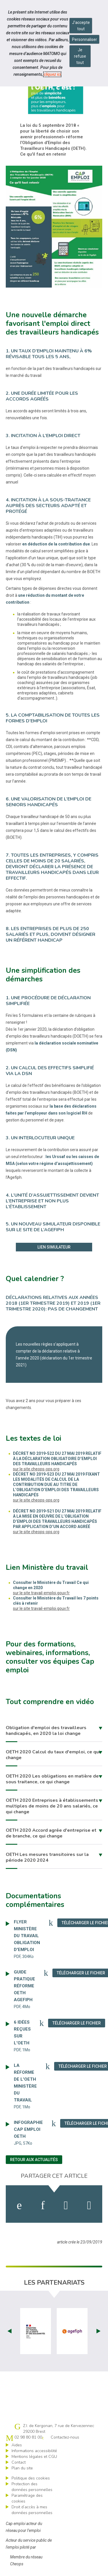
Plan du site (22, 2468)
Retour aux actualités (34, 2159)
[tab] (54, 1731)
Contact (19, 2462)
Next (98, 2331)
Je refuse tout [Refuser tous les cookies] (80, 56)
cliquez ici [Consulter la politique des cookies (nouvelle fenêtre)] (52, 74)
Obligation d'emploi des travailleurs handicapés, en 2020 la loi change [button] (46, 1731)
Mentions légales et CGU (34, 2456)
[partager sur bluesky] (89, 2205)
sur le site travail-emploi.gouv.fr (41, 1593)
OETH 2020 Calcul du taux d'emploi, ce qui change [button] (53, 1755)
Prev (9, 2331)
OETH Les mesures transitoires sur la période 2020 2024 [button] (47, 1857)
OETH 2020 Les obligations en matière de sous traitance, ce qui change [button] (52, 1779)
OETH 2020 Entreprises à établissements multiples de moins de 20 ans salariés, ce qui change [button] (52, 1806)
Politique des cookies (31, 2478)
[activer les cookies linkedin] (43, 2205)
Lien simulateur (54, 1247)
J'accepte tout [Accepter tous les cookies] (81, 25)
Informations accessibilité (34, 2451)
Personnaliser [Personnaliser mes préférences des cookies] (84, 39)
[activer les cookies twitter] (66, 2205)
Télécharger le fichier (78, 2022)
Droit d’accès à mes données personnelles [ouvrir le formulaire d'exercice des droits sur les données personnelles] (32, 2509)
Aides (17, 2445)
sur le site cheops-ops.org (36, 1469)
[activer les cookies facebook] (19, 2205)
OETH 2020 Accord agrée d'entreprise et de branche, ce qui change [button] (51, 1833)
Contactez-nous (65, 2437)
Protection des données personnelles (32, 2486)
